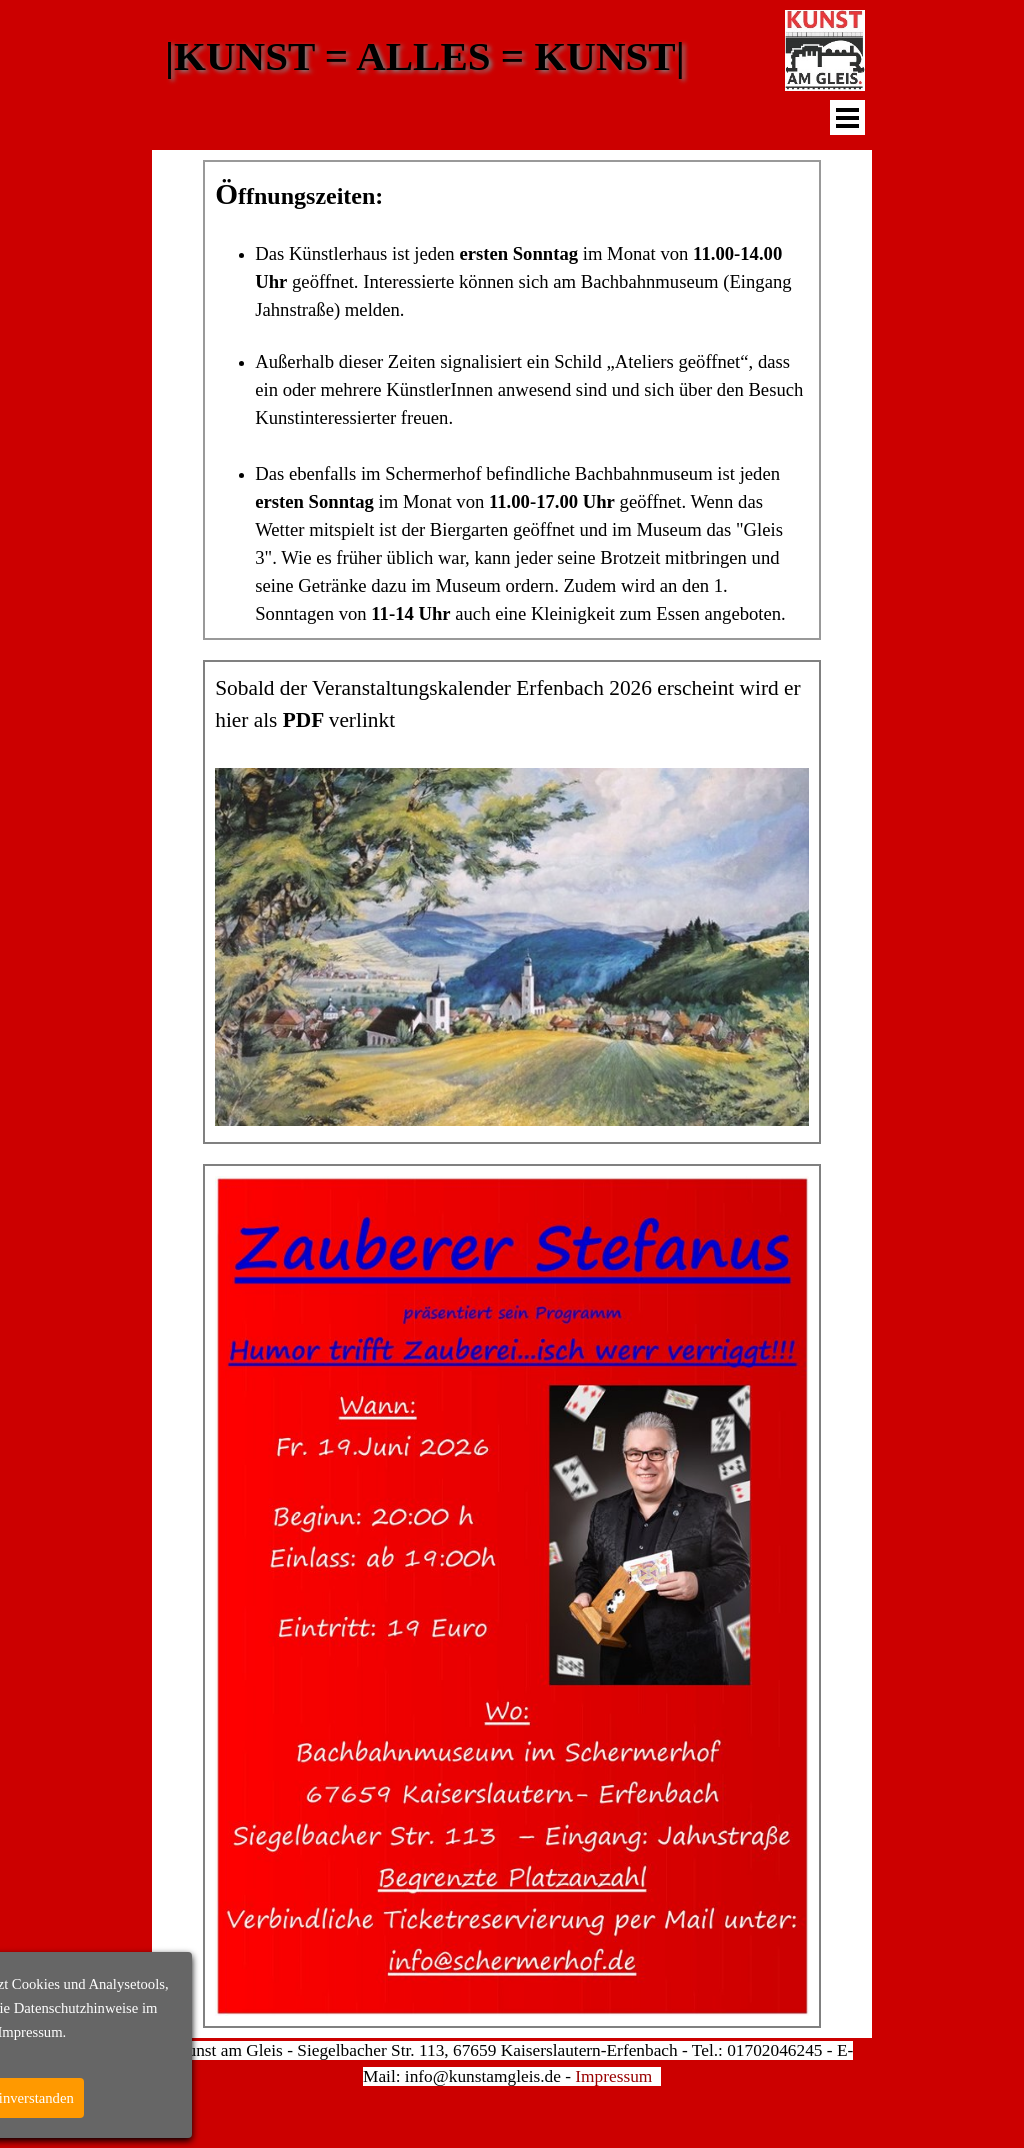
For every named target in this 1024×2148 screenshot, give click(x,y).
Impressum (613, 2076)
